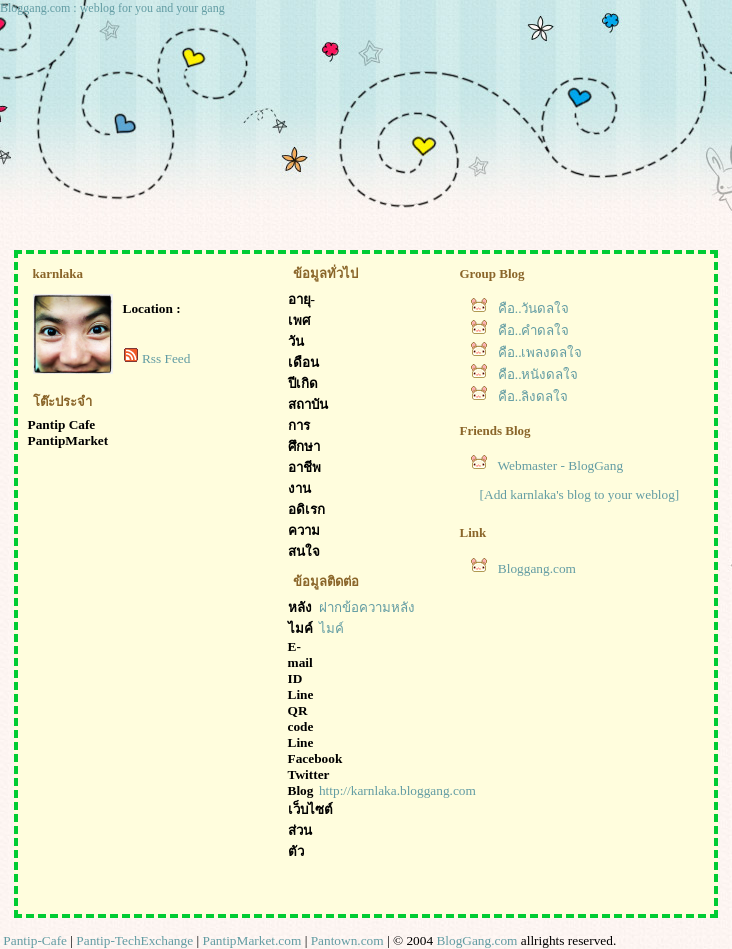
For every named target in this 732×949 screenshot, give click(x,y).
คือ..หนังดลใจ (538, 374)
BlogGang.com (476, 940)
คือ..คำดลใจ (534, 330)
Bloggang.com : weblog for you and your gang (112, 8)
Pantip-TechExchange (134, 940)
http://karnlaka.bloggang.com (397, 790)
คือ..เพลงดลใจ (540, 352)
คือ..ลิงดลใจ (533, 396)
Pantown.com (347, 940)
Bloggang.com (537, 568)
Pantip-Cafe (35, 940)
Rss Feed (166, 358)
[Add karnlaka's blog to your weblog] (580, 494)
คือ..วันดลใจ (534, 308)
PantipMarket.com (251, 940)
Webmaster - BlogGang (561, 465)
